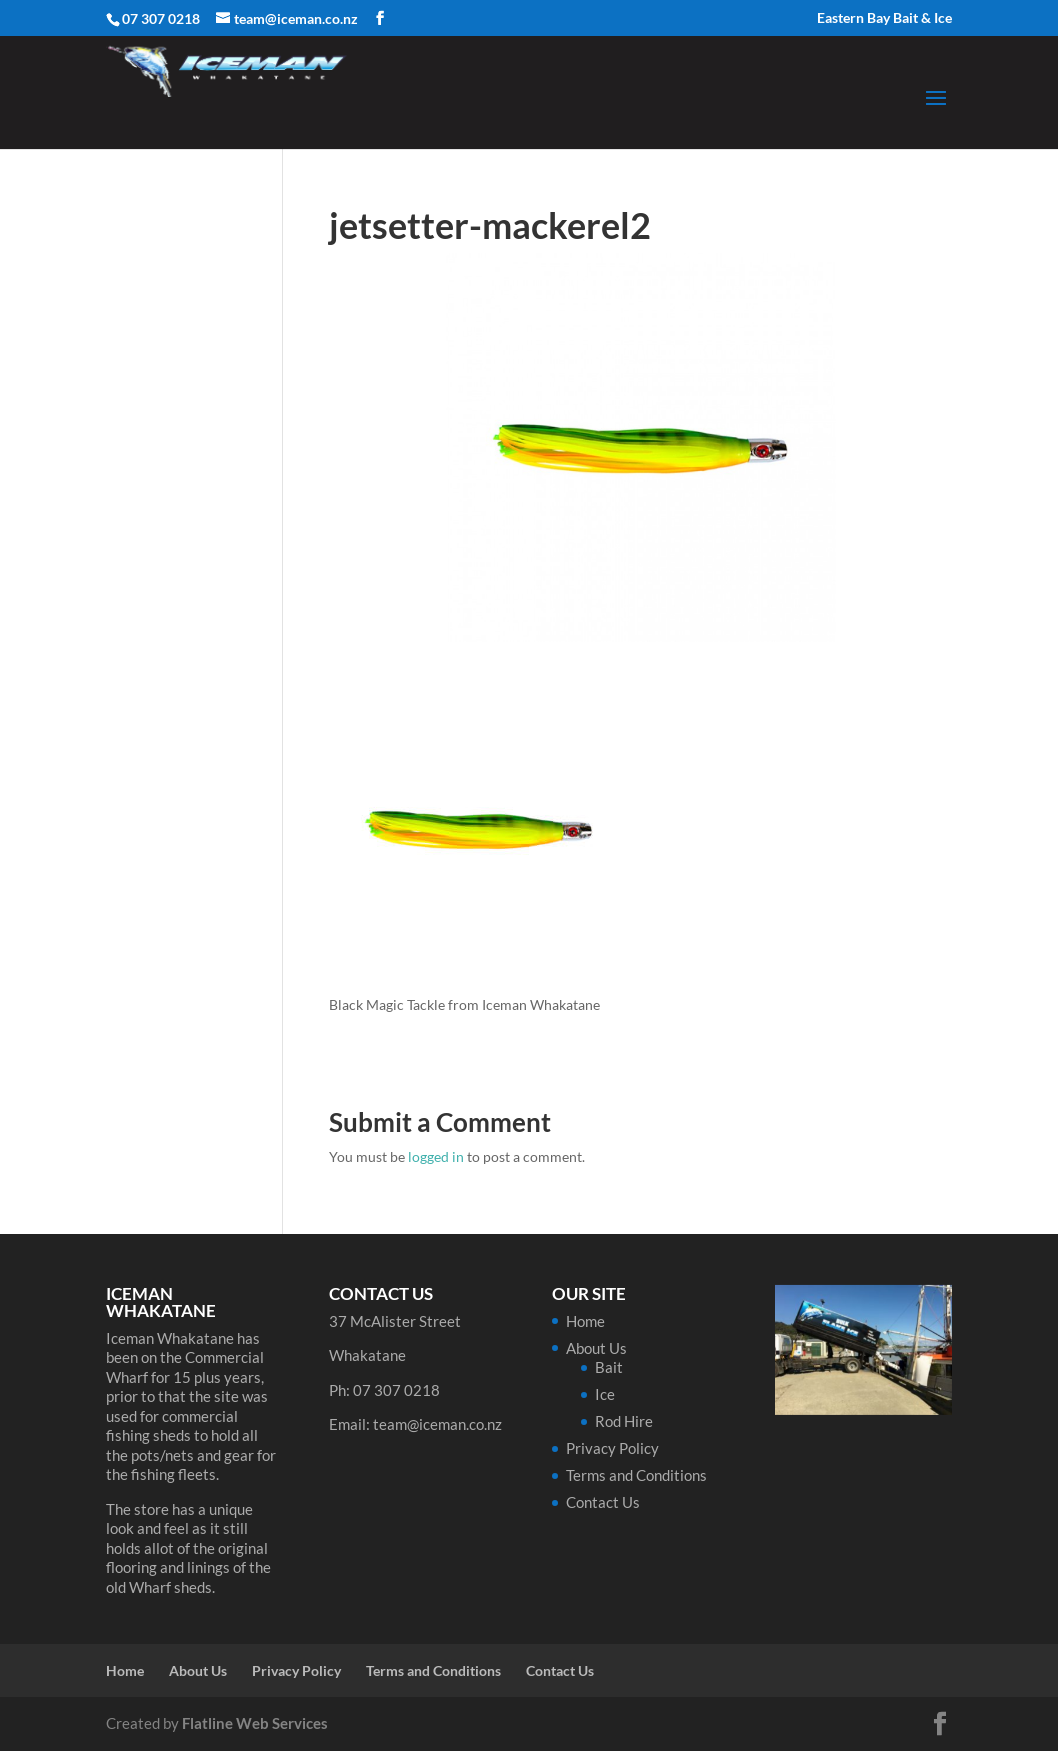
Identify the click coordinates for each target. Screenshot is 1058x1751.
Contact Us (603, 1502)
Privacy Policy (612, 1448)
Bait (609, 1367)
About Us (596, 1348)
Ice (605, 1394)
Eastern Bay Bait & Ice (884, 18)
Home (585, 1321)
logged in (436, 1156)
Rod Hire (624, 1421)
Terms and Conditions (636, 1475)
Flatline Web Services (255, 1723)
